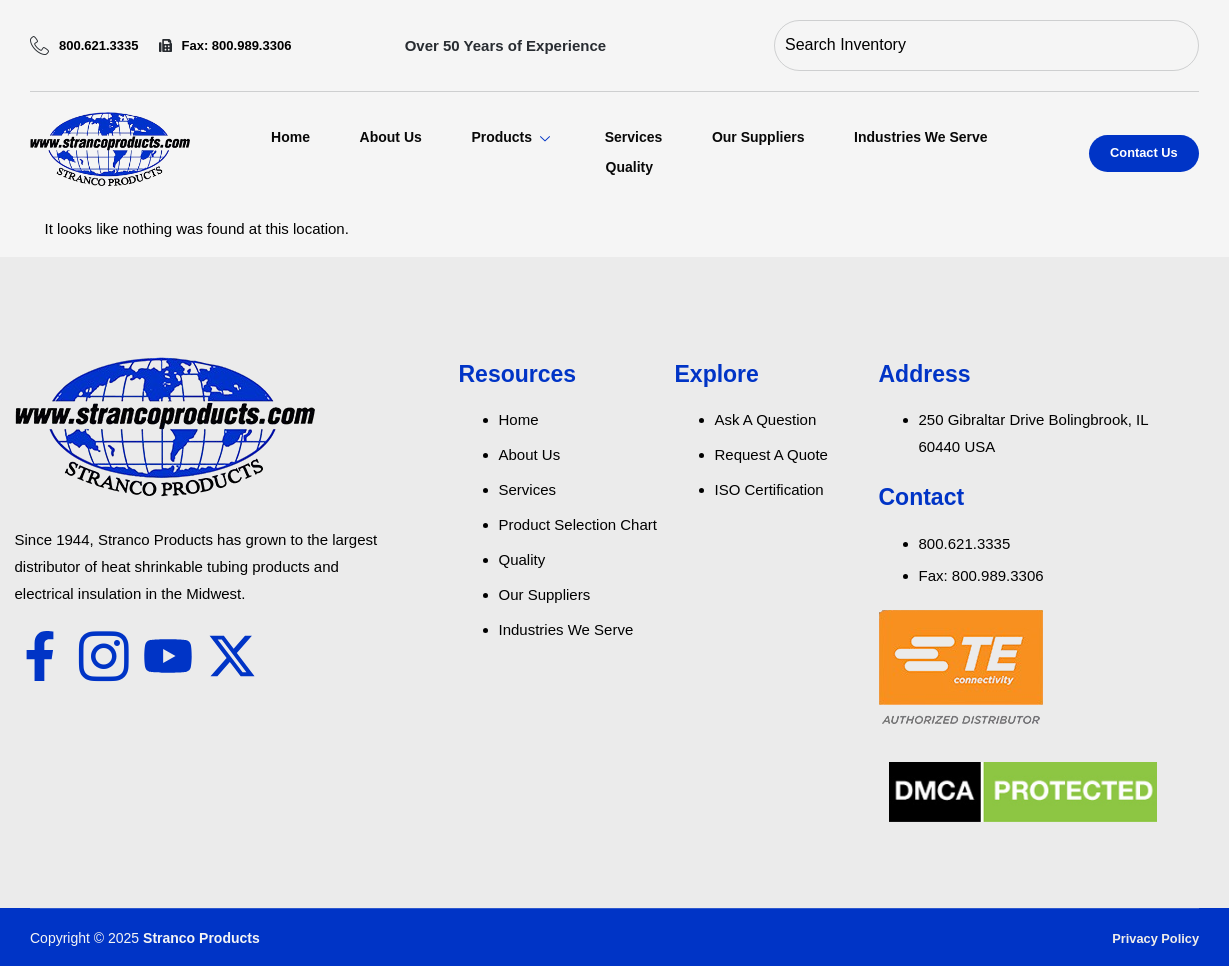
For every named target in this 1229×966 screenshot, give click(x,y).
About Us (389, 137)
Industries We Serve (921, 137)
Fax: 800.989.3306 (225, 45)
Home (288, 137)
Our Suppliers (758, 137)
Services (633, 137)
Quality (628, 167)
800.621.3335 (84, 45)
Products (513, 137)
